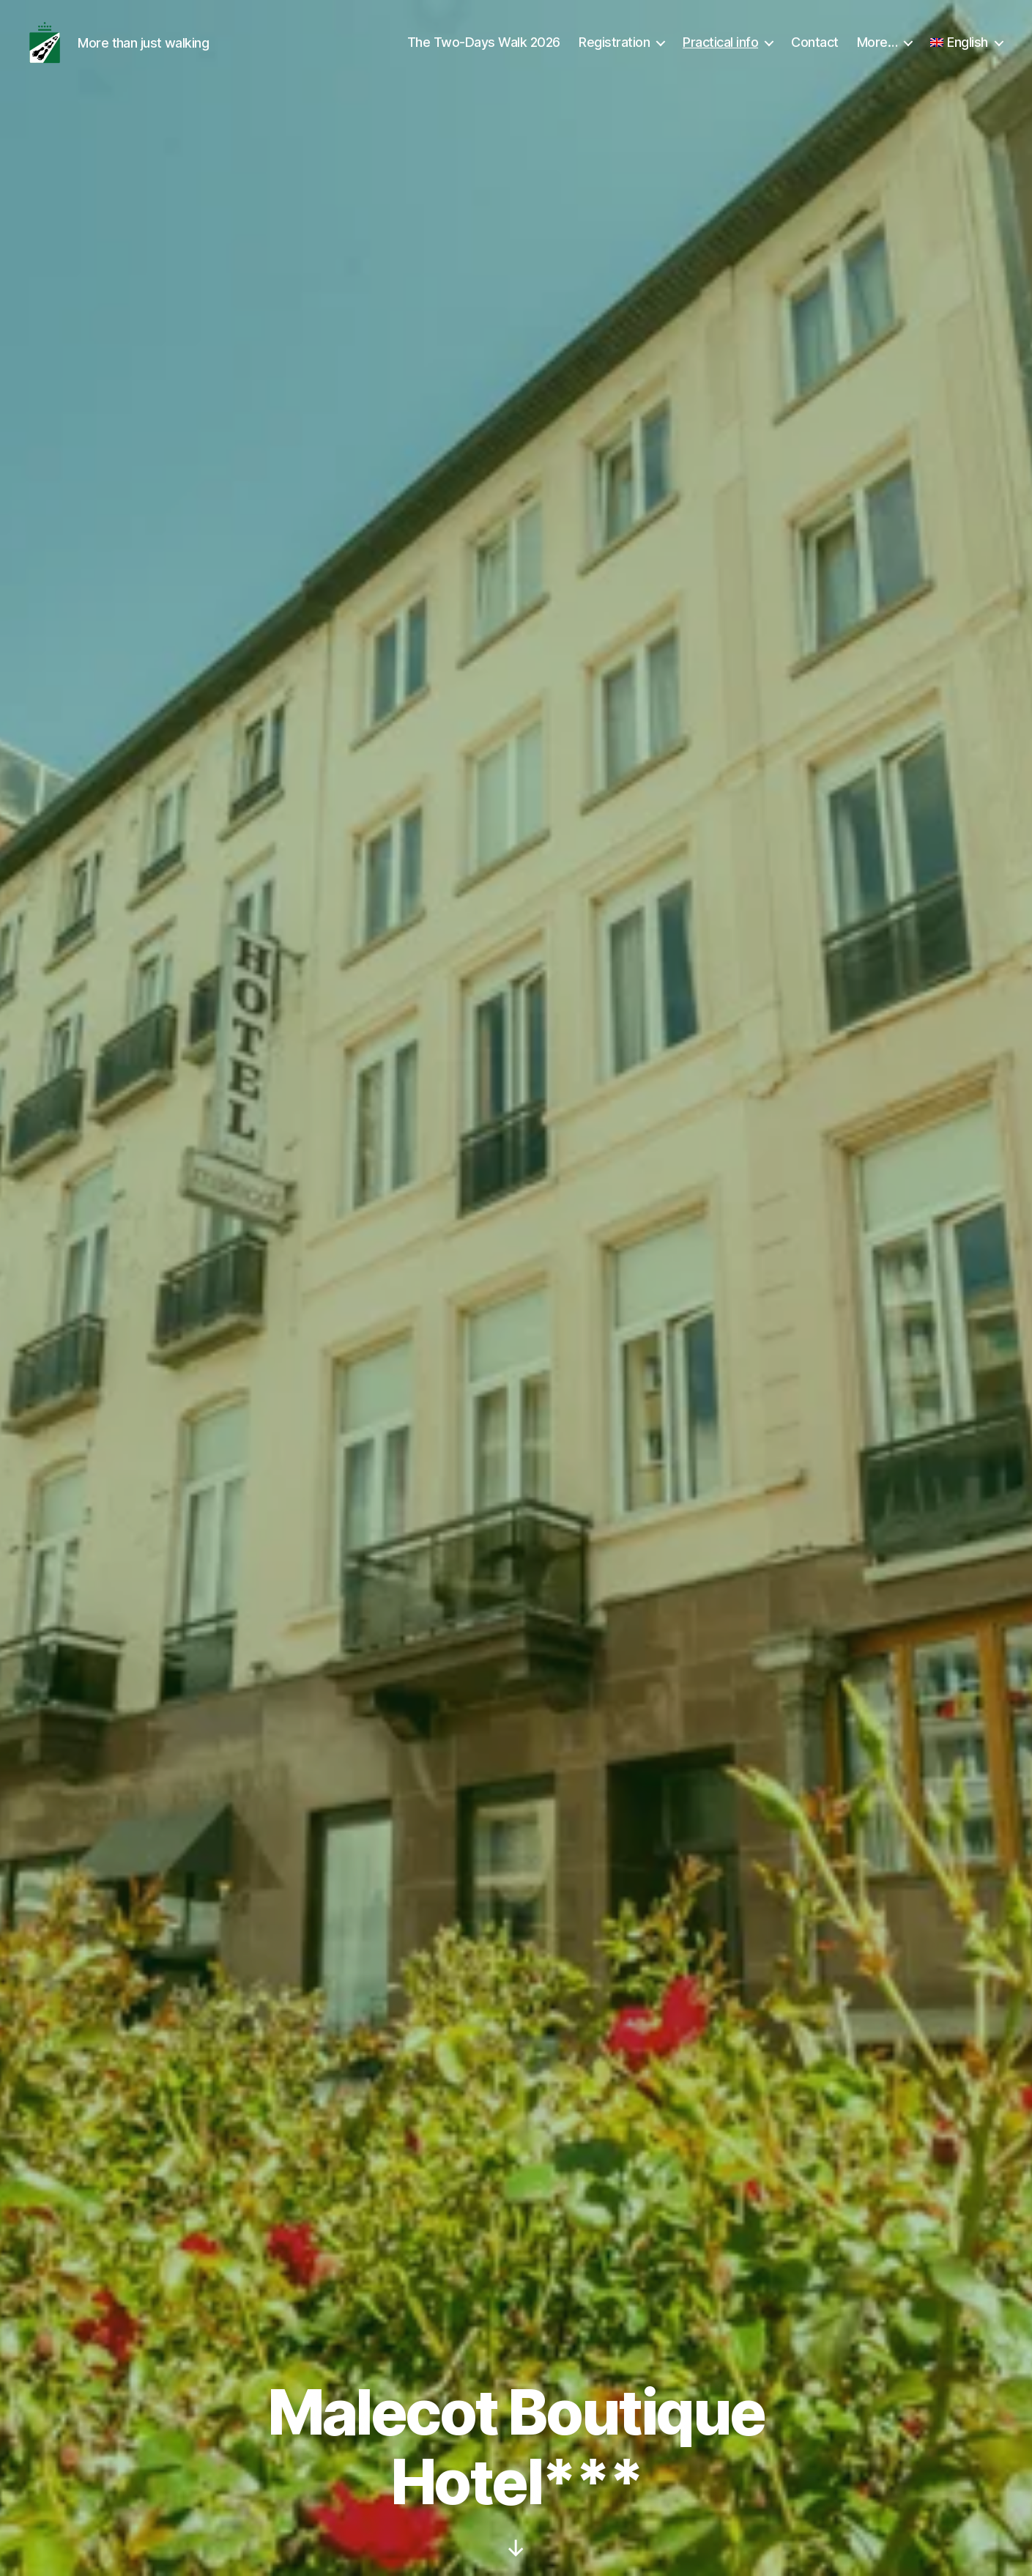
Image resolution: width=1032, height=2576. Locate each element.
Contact (815, 53)
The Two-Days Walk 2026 (483, 53)
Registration (614, 53)
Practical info (720, 53)
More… (877, 53)
